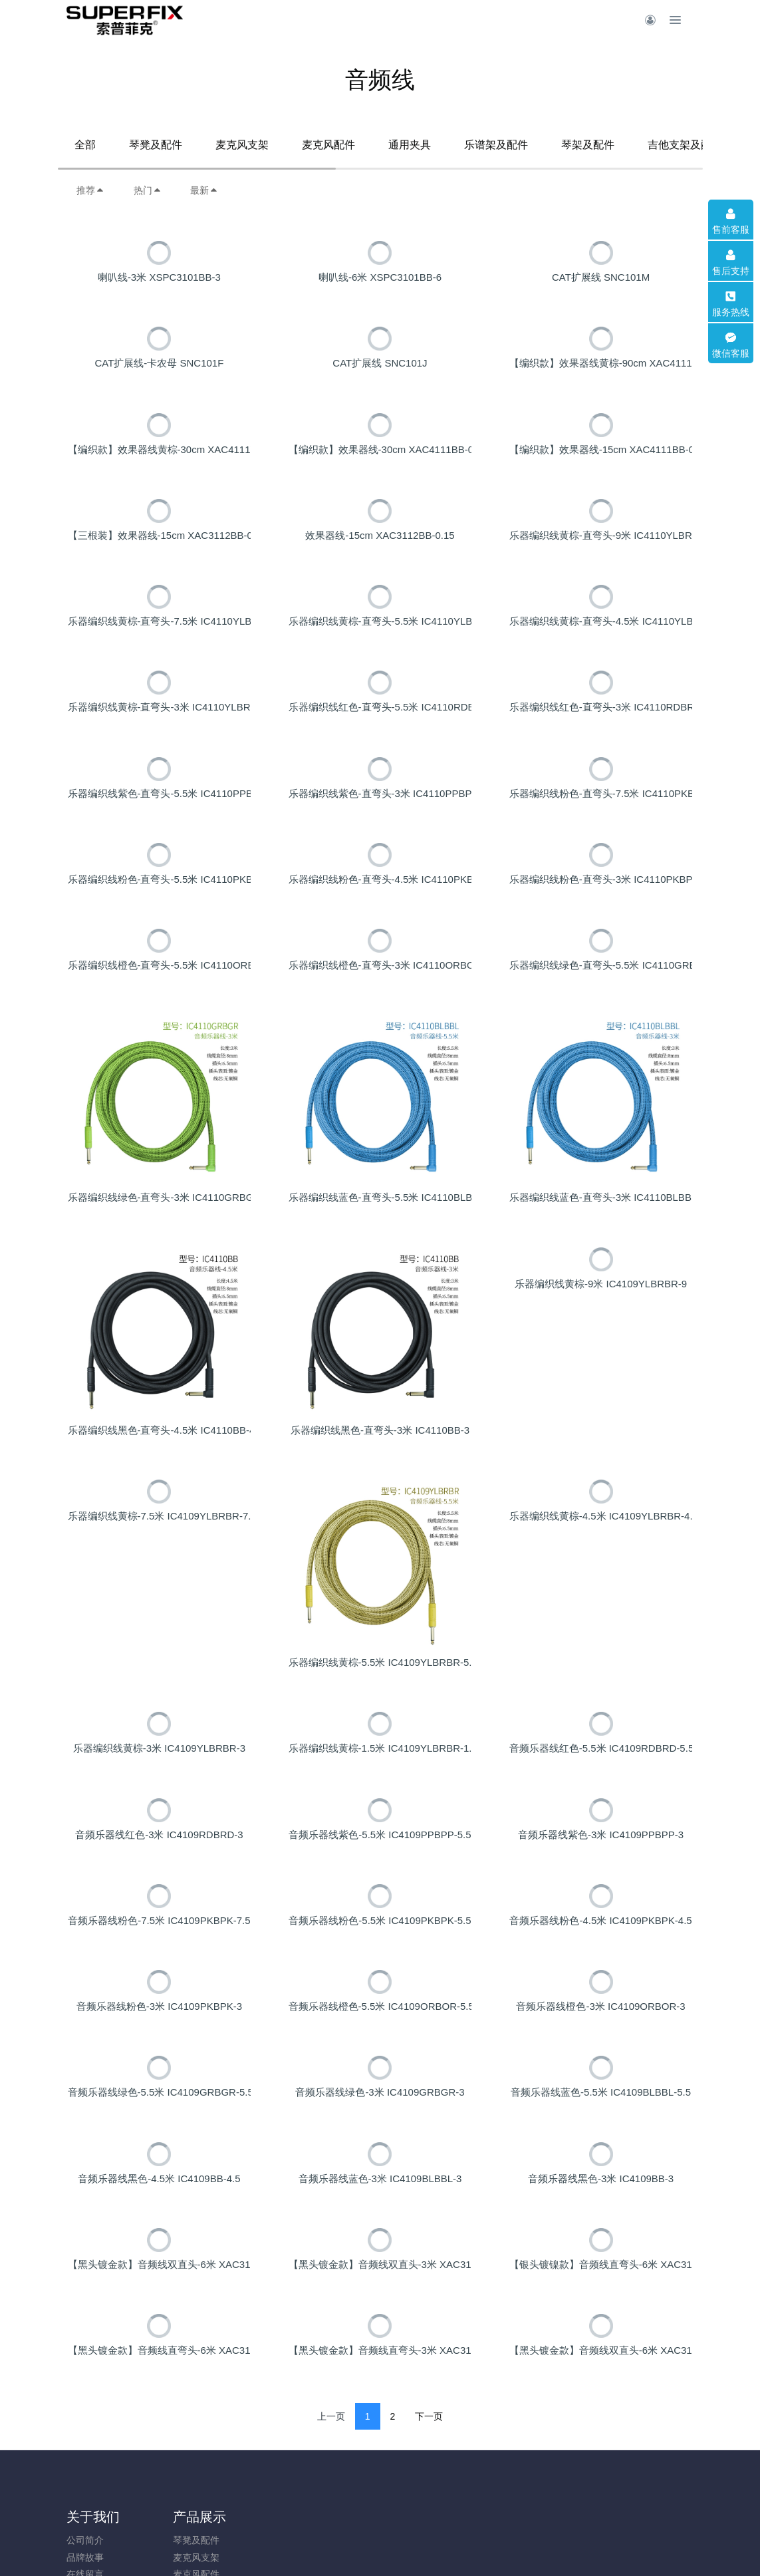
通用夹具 (409, 144)
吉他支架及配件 (685, 144)
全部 (85, 144)
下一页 (429, 2450)
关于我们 (93, 2550)
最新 (204, 190)
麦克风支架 (242, 144)
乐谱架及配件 (496, 144)
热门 (148, 190)
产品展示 (173, 2550)
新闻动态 (254, 2550)
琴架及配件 (587, 144)
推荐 (90, 190)
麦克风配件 (328, 144)
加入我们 (334, 2550)
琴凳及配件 (155, 144)
